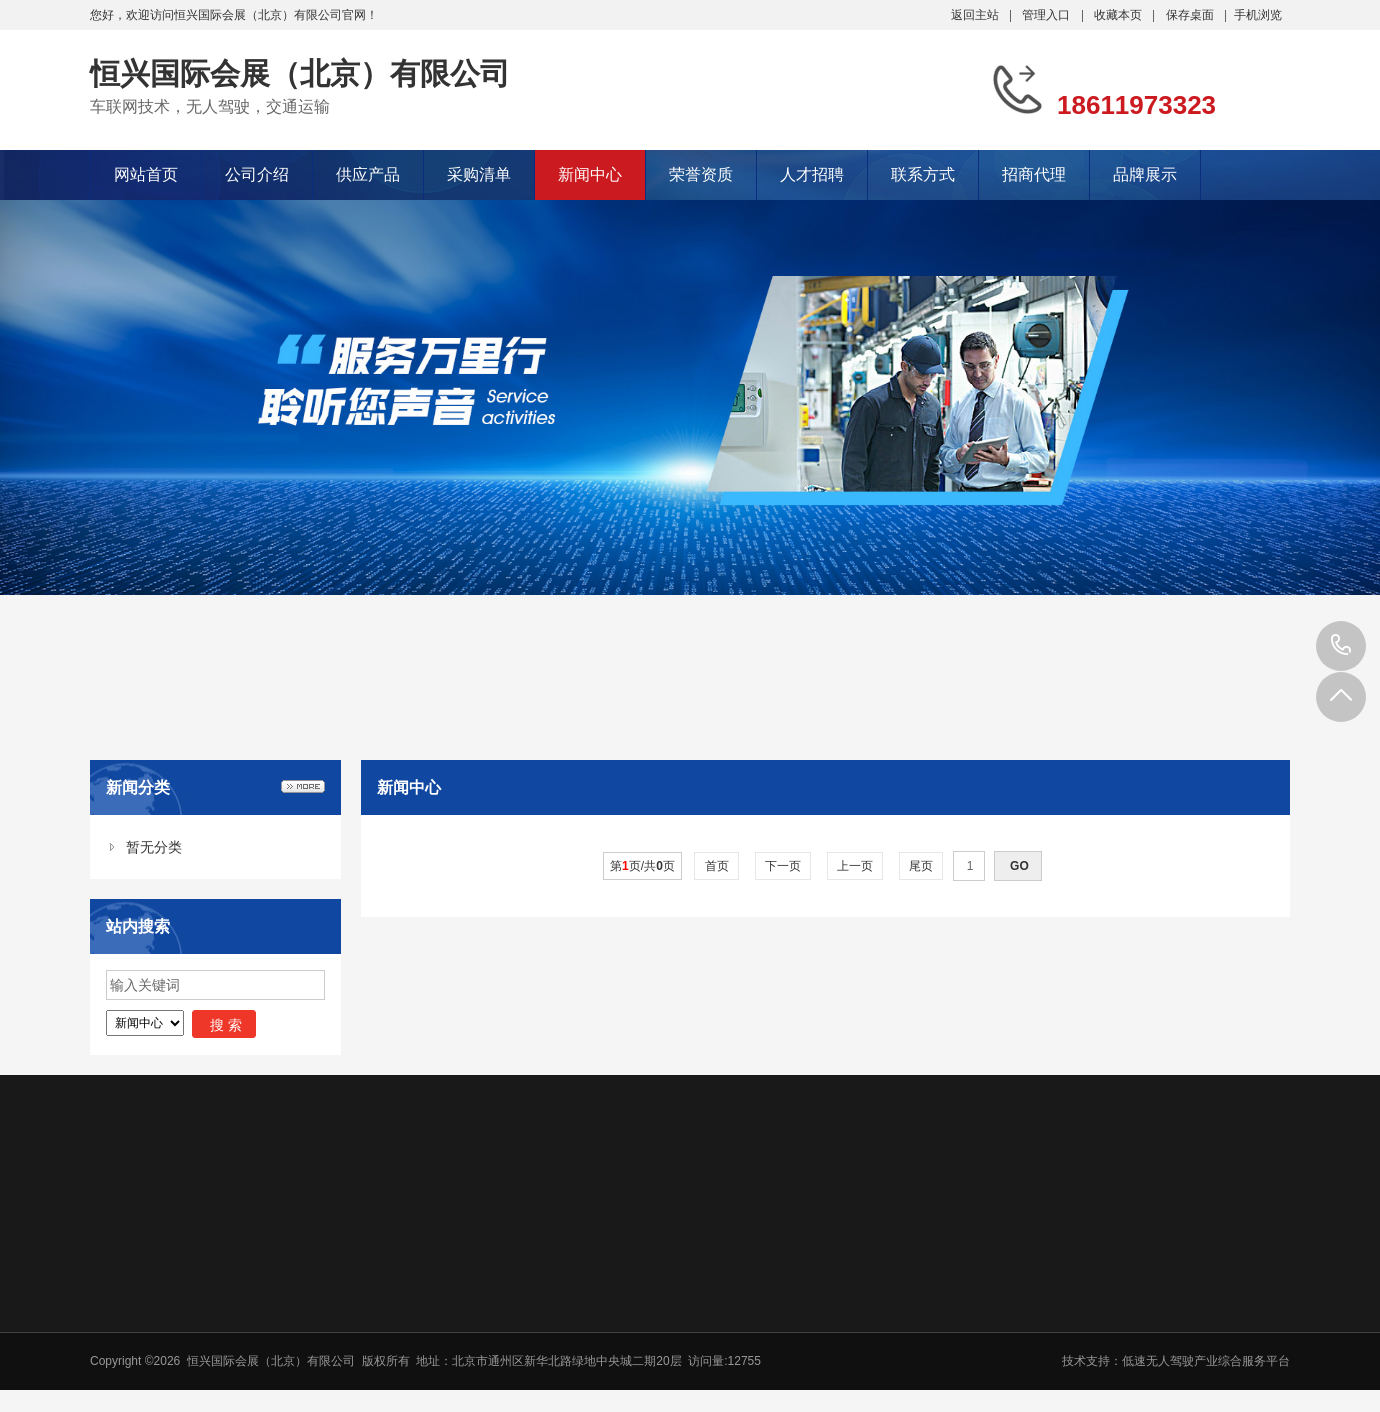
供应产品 (368, 174)
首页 (716, 866)
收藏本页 (1118, 15)
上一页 (855, 866)
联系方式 (923, 174)
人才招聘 (812, 174)
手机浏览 (1258, 15)
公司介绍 (257, 174)
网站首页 (146, 174)
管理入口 (1046, 15)
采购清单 (479, 174)
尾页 (921, 866)
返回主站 (975, 15)
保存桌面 (1190, 15)
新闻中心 (590, 174)
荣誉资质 (701, 174)
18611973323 (1341, 646)
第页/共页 (642, 866)
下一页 (783, 866)
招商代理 (1034, 174)
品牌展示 (1145, 174)
